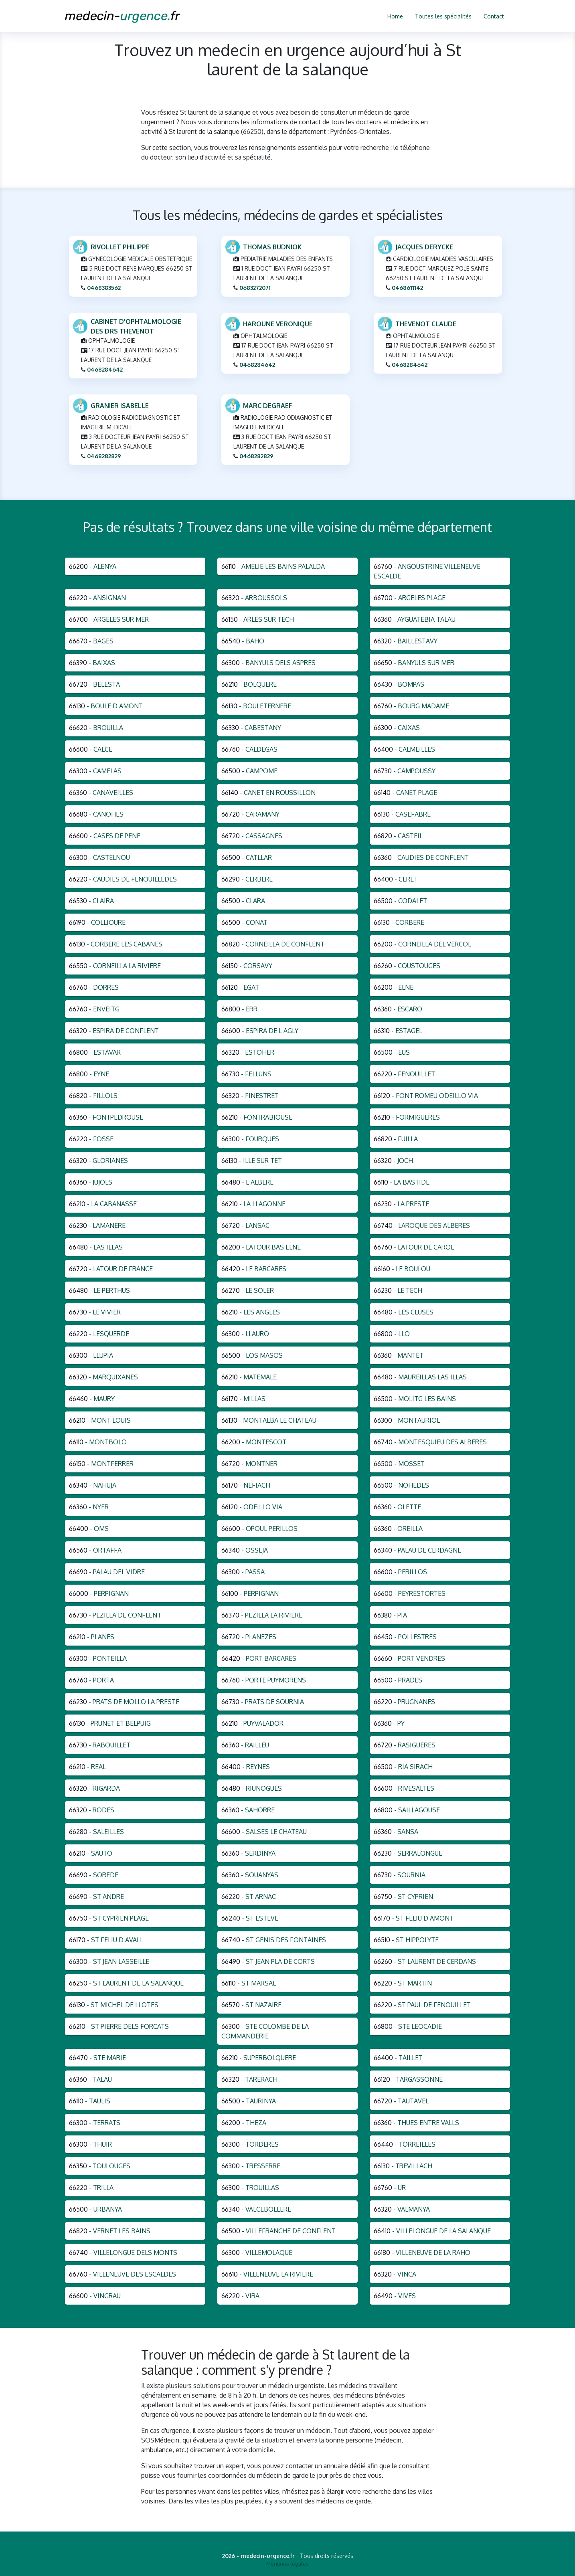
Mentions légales (287, 2563)
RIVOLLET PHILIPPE (120, 247)
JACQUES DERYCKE (424, 247)
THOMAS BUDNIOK (272, 247)
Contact (494, 16)
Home (395, 16)
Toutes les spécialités (443, 16)
